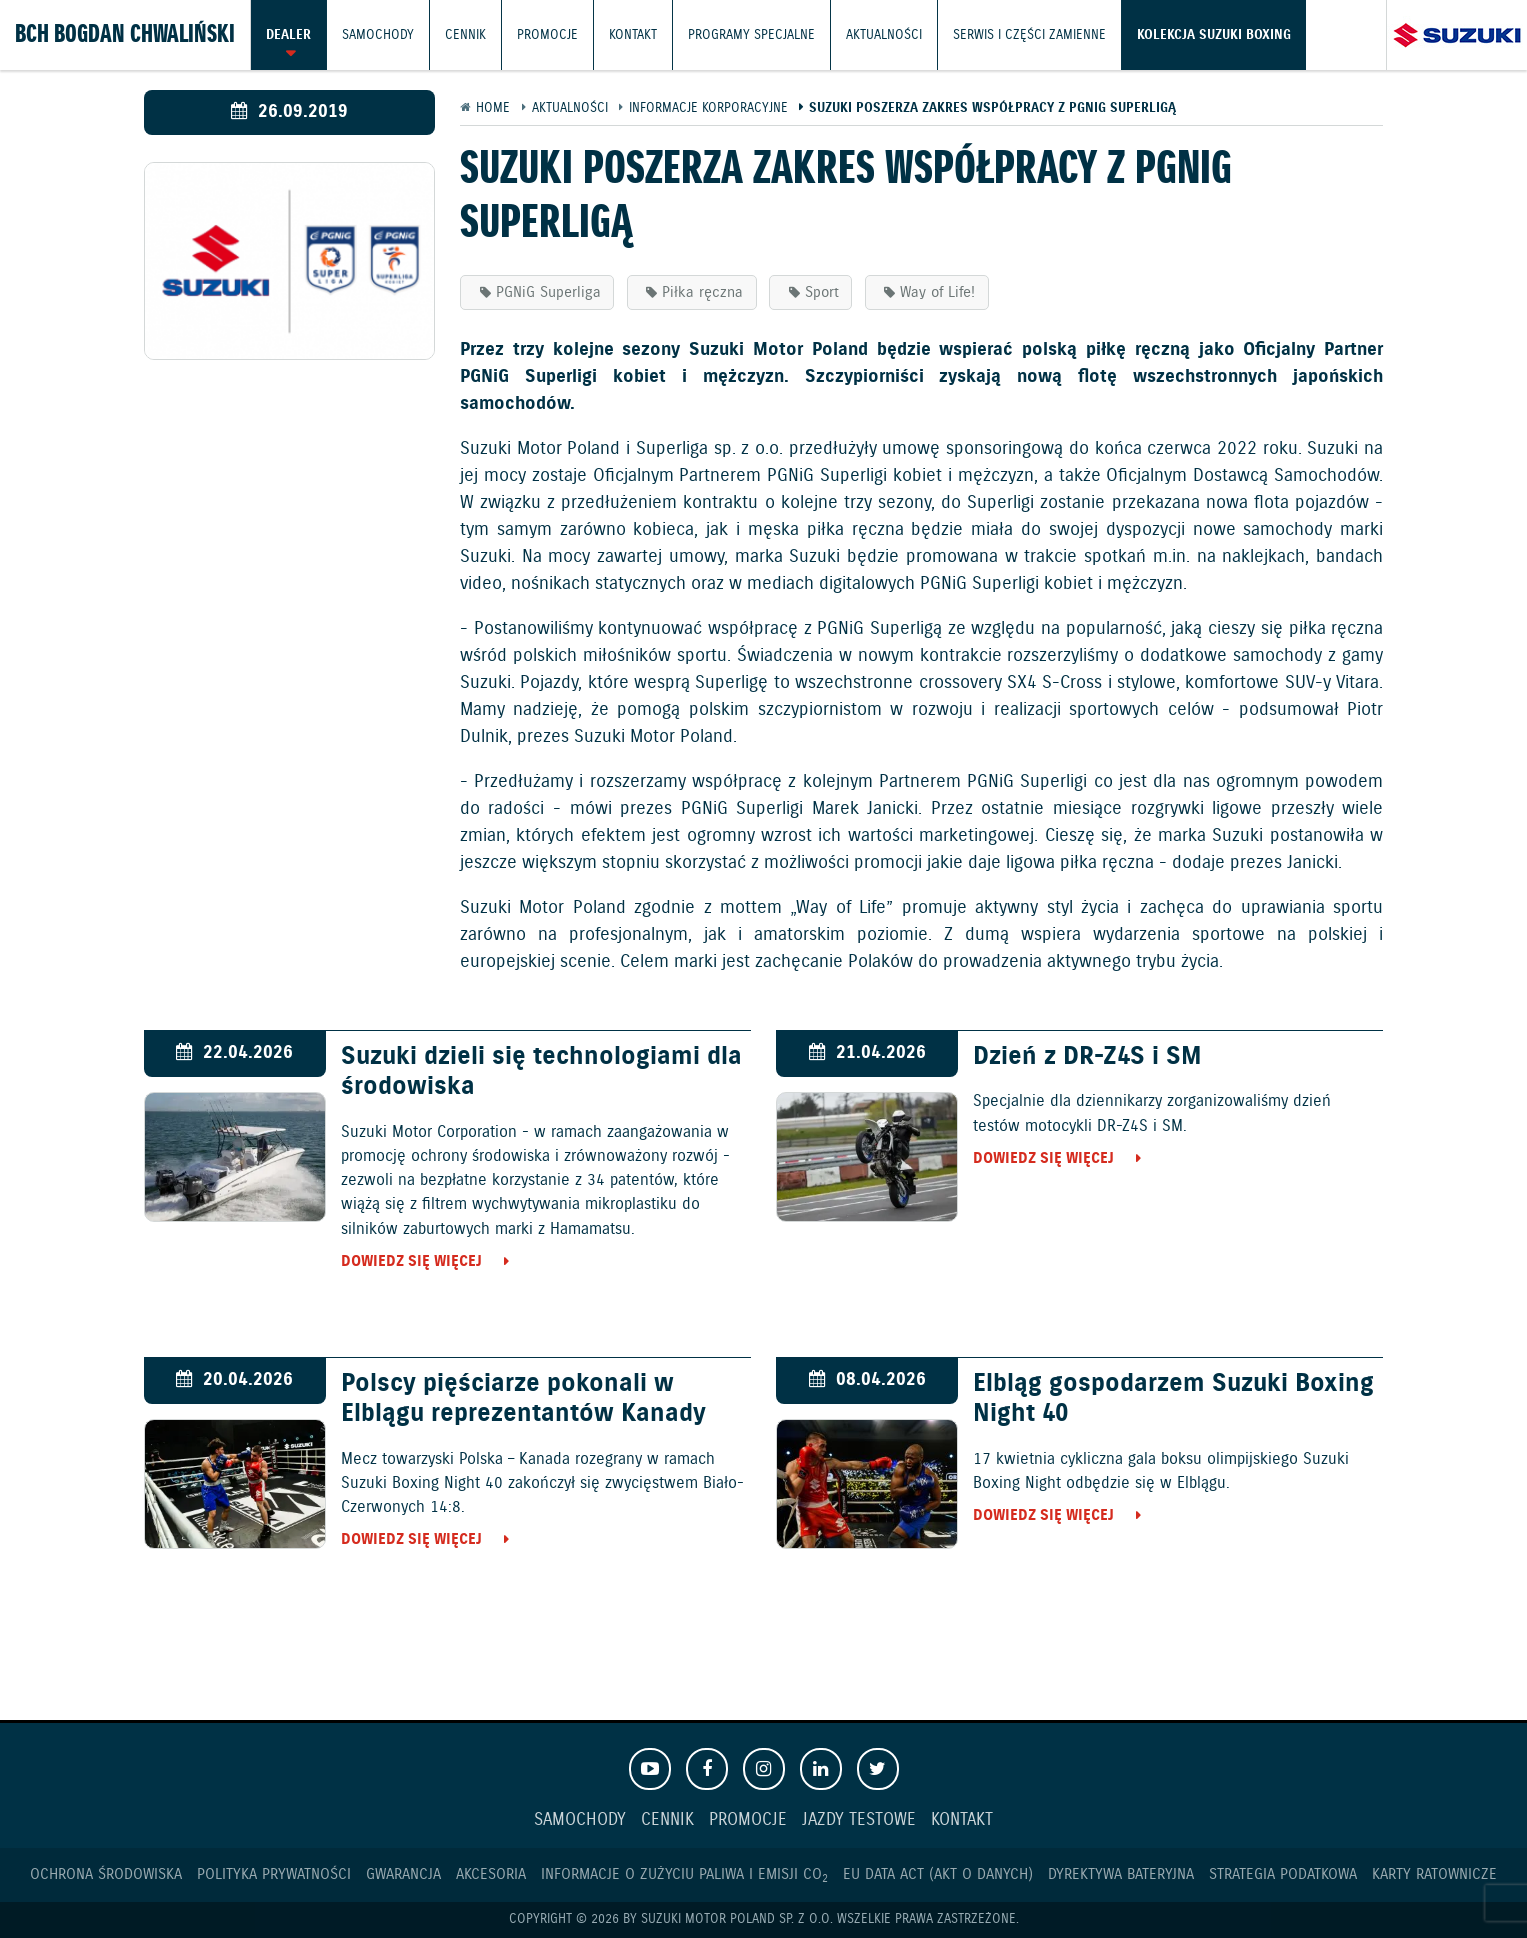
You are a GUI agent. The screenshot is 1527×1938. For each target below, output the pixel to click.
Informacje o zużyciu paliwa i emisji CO (684, 1874)
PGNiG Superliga (548, 292)
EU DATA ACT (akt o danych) (938, 1874)
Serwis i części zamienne (1029, 34)
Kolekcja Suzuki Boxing (1214, 34)
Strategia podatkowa (1283, 1874)
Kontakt (633, 34)
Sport (822, 292)
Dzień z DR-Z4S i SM (1087, 1057)
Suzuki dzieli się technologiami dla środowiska (541, 1072)
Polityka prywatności (274, 1874)
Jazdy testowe (859, 1820)
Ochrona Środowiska (106, 1874)
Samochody (378, 34)
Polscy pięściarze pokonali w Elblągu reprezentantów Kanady (523, 1399)
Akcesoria (491, 1874)
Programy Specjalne (751, 34)
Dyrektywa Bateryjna (1121, 1874)
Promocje (547, 34)
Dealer (288, 34)
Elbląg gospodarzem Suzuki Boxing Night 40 (1173, 1399)
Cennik (465, 34)
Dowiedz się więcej (411, 1261)
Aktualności (884, 34)
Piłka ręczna (702, 292)
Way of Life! (937, 292)
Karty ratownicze (1434, 1874)
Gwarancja (403, 1874)
